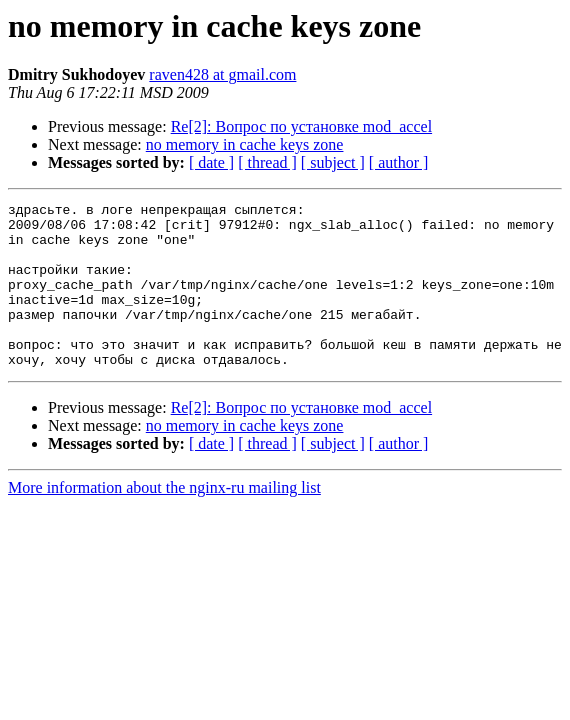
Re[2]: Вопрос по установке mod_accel (301, 126)
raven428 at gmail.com (222, 74)
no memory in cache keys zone (245, 144)
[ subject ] (333, 162)
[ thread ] (267, 162)
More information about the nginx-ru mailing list (164, 520)
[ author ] (399, 162)
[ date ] (211, 162)
